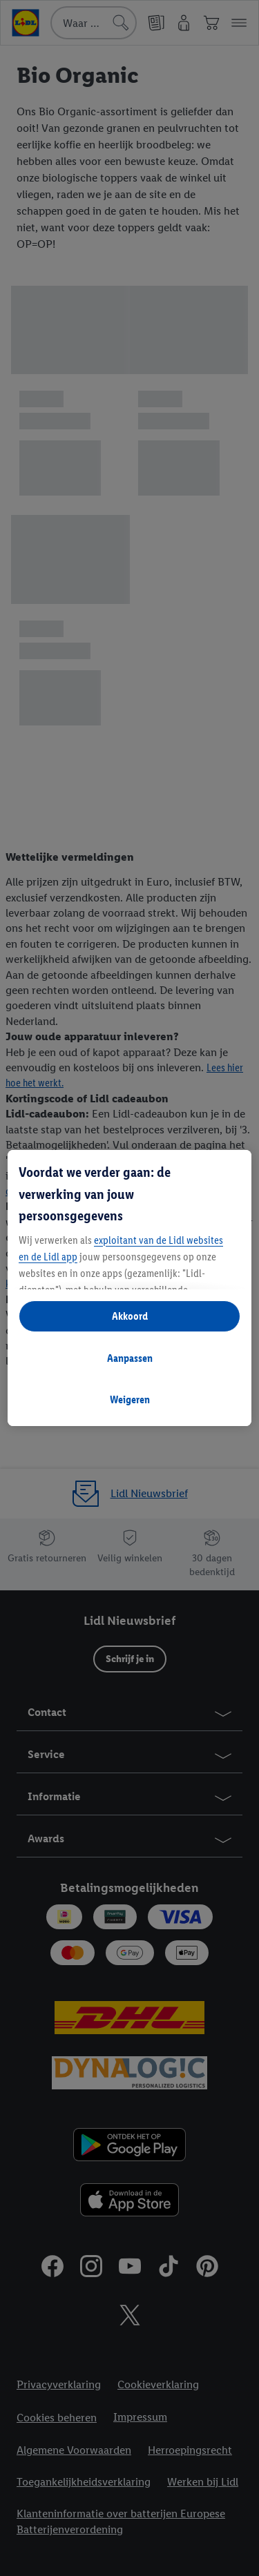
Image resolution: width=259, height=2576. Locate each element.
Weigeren (130, 1399)
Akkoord (130, 1316)
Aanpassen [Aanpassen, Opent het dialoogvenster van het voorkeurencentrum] (130, 1358)
